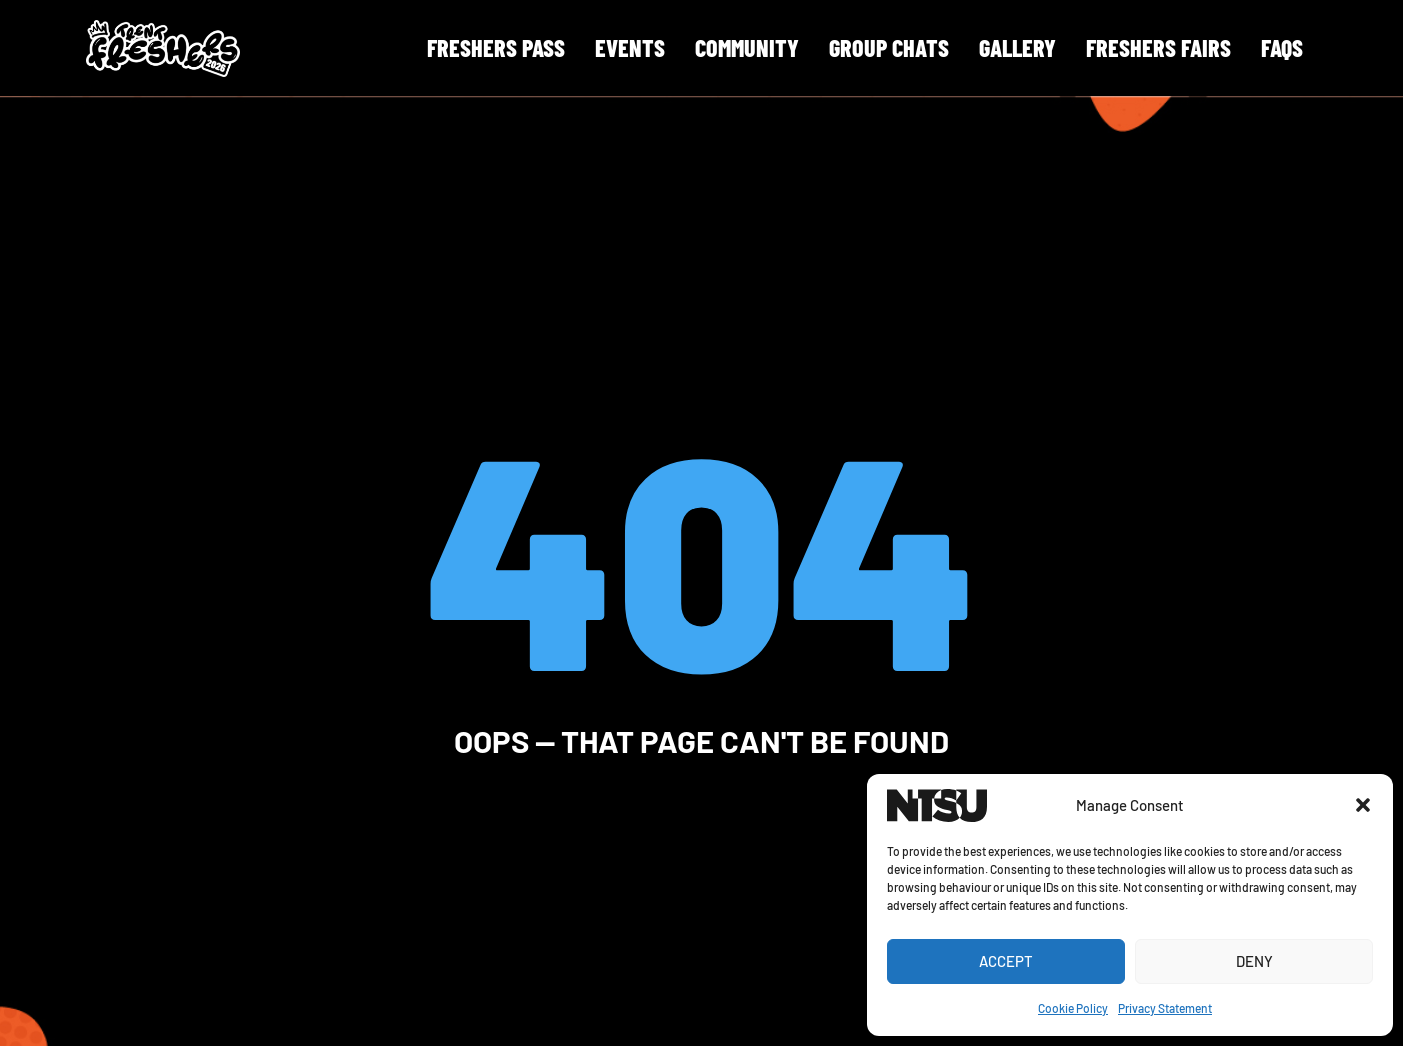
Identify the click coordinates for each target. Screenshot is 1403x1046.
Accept (1006, 961)
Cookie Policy (1073, 1008)
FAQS (1282, 47)
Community (747, 47)
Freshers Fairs (1158, 47)
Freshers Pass (496, 47)
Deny (1254, 961)
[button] (1363, 805)
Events (630, 47)
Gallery (1017, 47)
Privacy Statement (1165, 1008)
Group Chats (889, 47)
